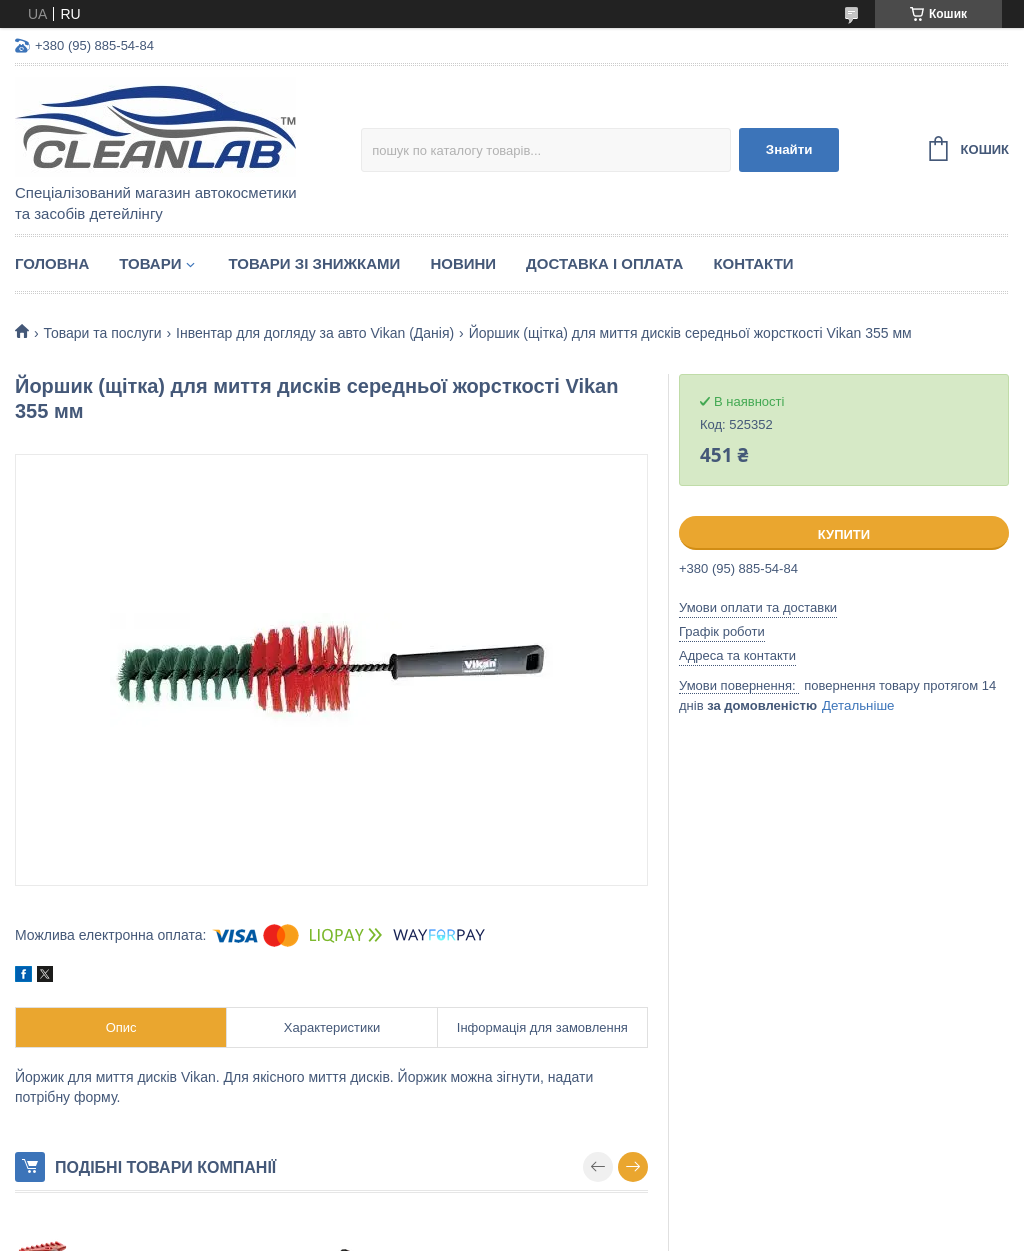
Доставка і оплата (604, 263)
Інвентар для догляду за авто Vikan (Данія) (315, 333)
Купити (844, 534)
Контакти (753, 263)
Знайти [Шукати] (789, 149)
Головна (52, 263)
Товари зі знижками (314, 263)
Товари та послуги (102, 333)
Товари (150, 263)
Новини (463, 263)
